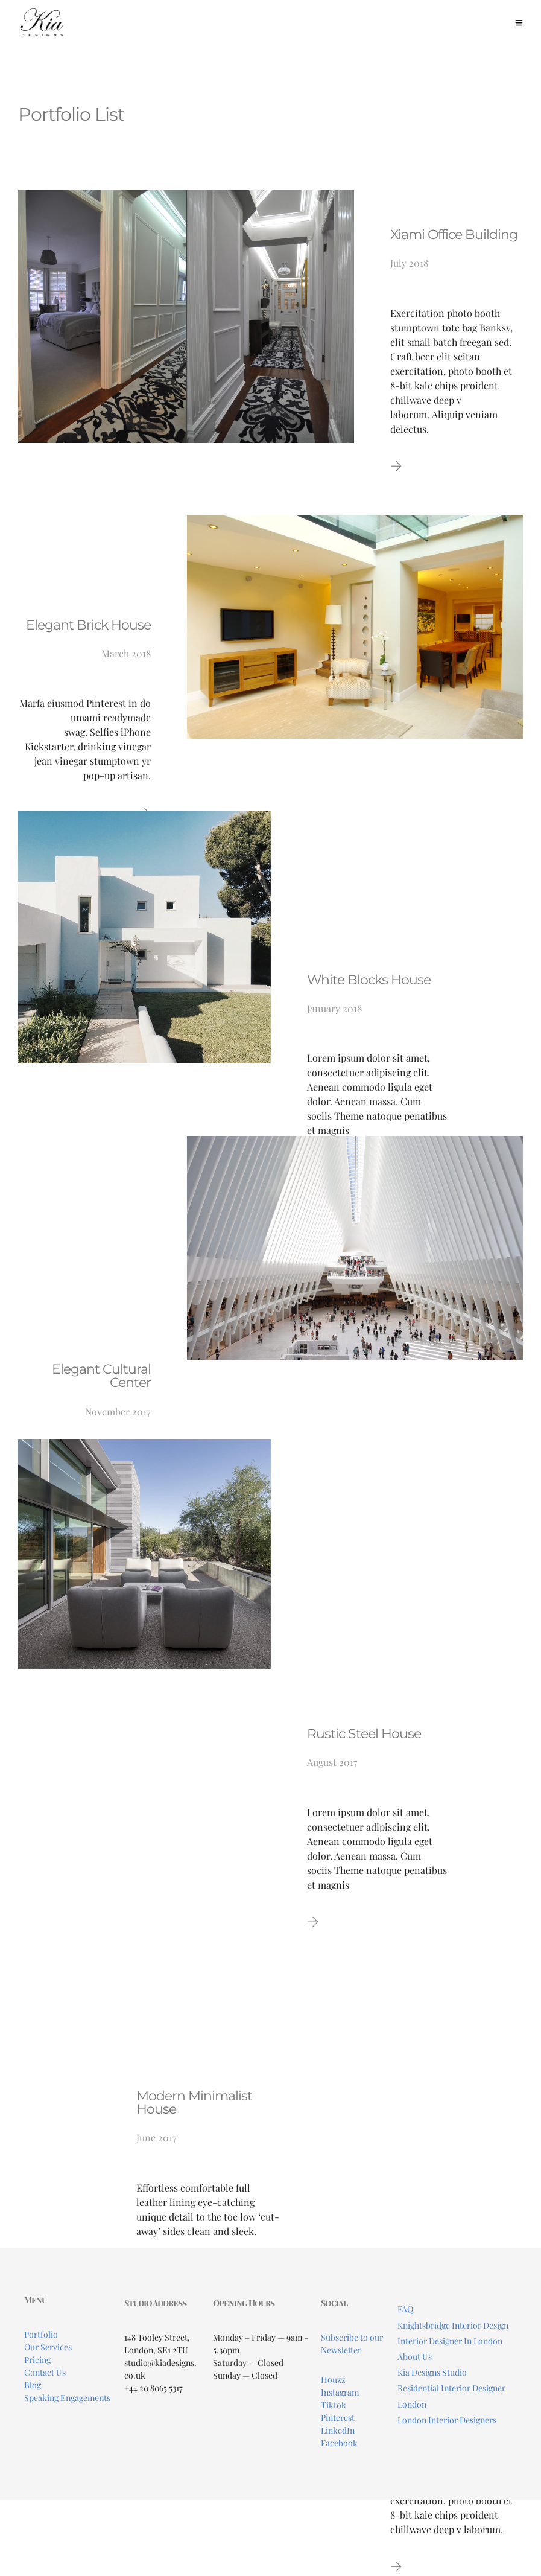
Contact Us (45, 2372)
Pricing (37, 2359)
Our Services (48, 2347)
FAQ (405, 2309)
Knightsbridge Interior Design (452, 2325)
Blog (32, 2385)
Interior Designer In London (449, 2341)
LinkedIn (338, 2430)
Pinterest (338, 2417)
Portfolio (41, 2334)
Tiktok (333, 2405)
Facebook (339, 2443)
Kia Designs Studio (432, 2372)
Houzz (333, 2379)
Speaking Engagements (67, 2397)
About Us (414, 2356)
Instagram (340, 2392)
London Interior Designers (446, 2420)
